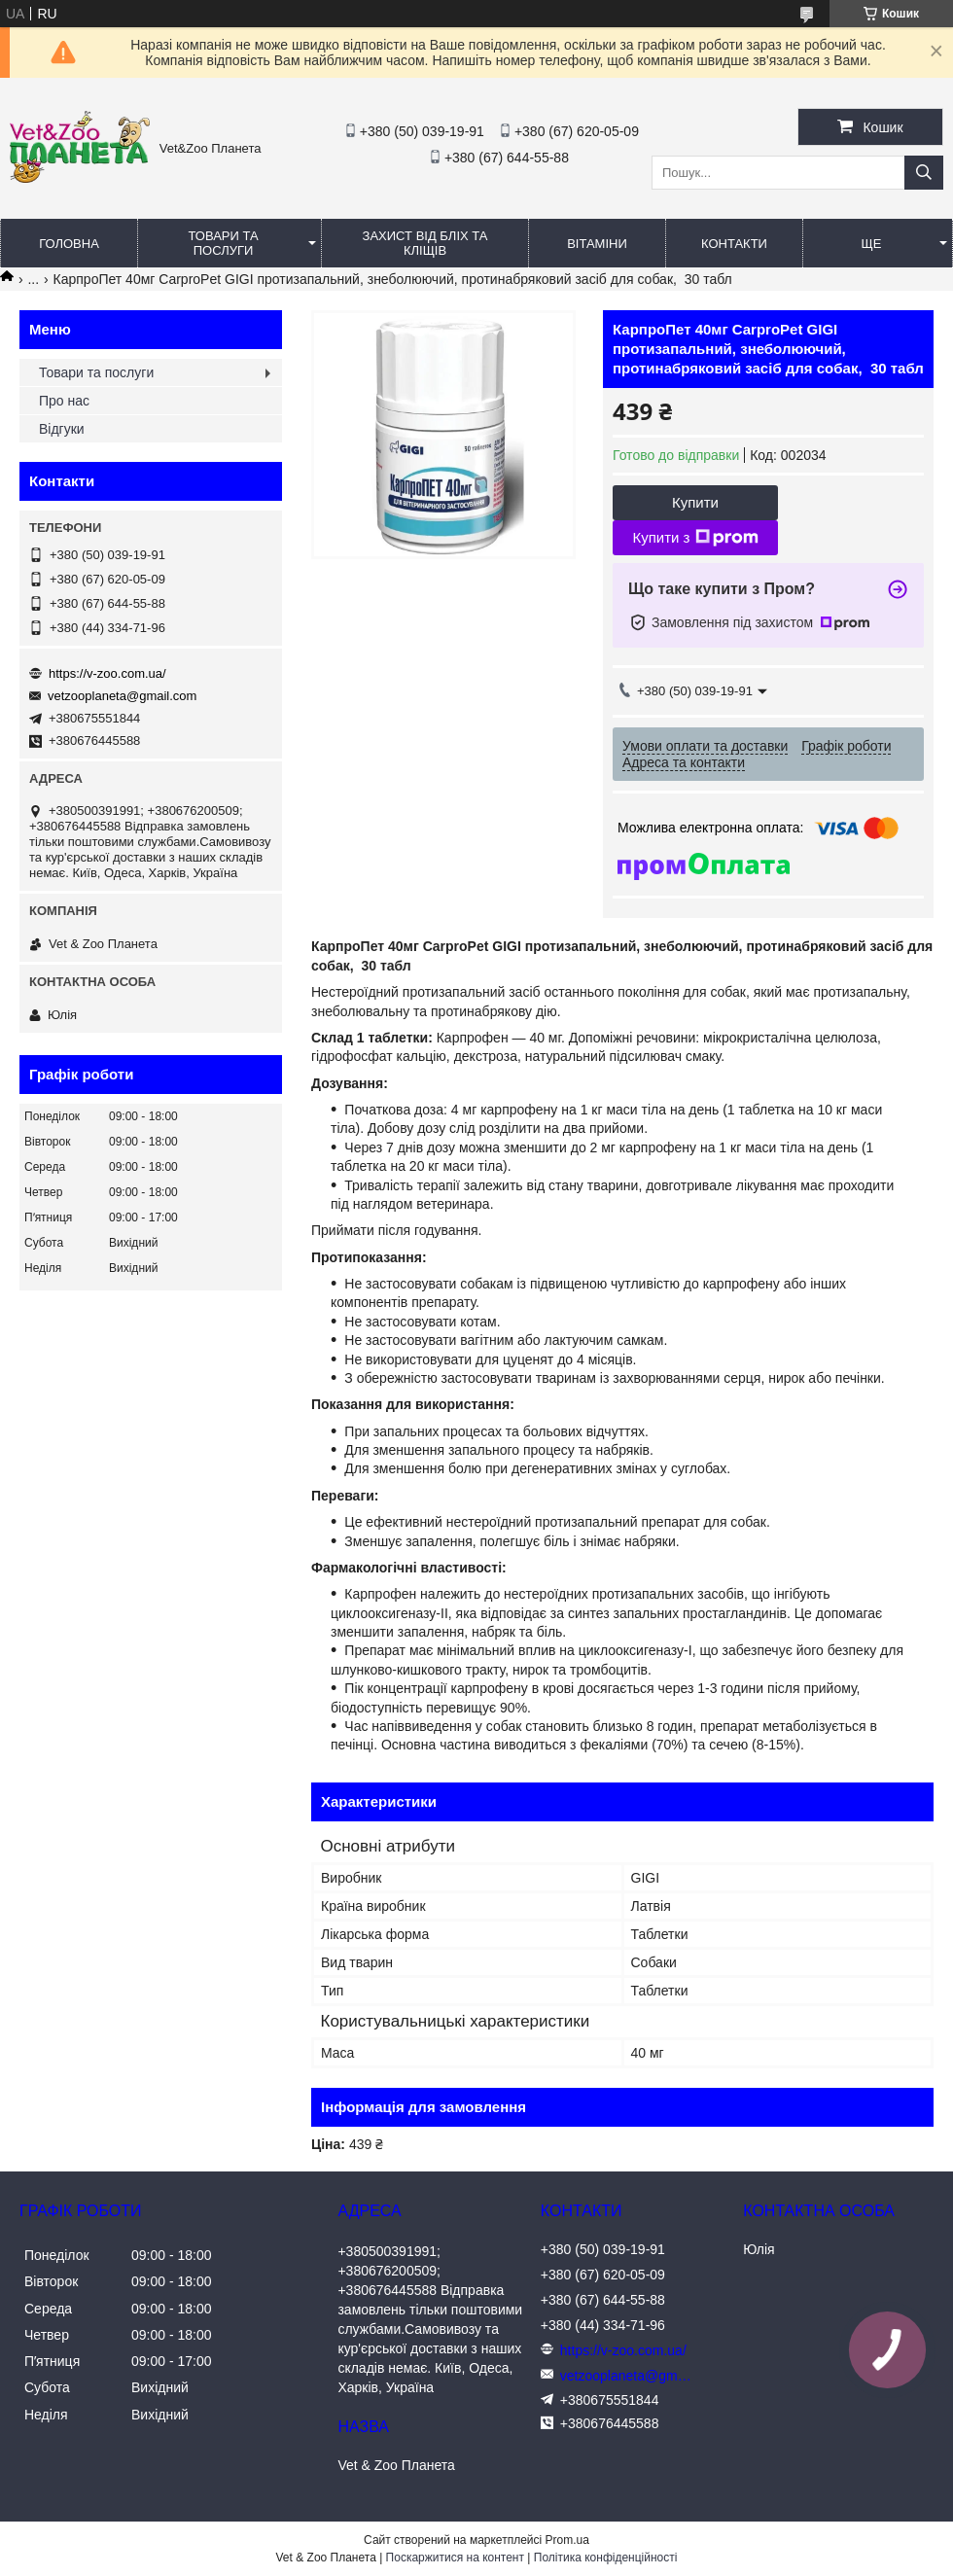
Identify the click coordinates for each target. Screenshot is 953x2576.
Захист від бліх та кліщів (425, 243)
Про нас (64, 400)
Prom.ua (567, 2540)
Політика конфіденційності (606, 2557)
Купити (695, 502)
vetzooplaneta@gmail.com (122, 695)
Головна (69, 243)
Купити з (695, 538)
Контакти (734, 243)
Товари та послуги (223, 243)
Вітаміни (597, 243)
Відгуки (62, 429)
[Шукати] (923, 173)
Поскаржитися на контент (455, 2557)
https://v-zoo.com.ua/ (107, 673)
